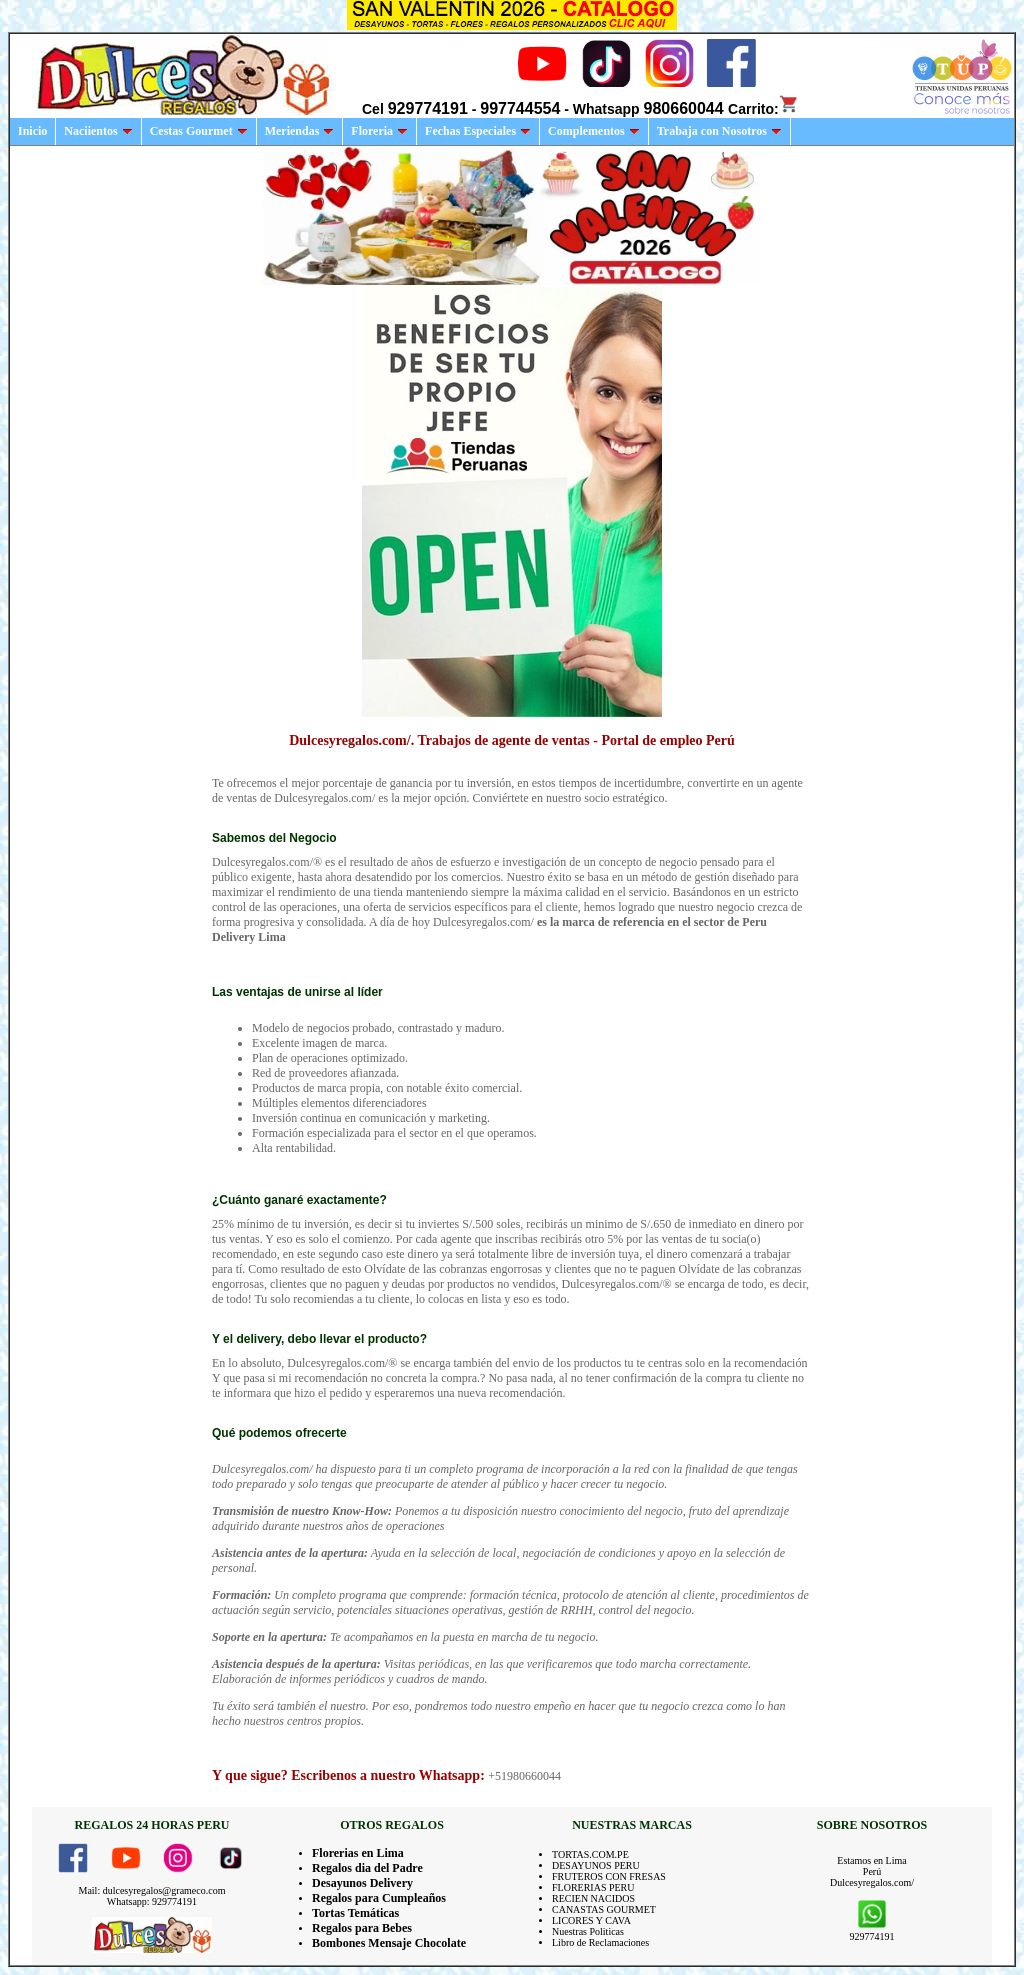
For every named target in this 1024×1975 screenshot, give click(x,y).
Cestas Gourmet (199, 131)
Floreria (379, 131)
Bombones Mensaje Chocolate (389, 1943)
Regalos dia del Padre (367, 1868)
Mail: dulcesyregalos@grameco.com (152, 1890)
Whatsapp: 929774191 (152, 1901)
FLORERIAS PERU (593, 1887)
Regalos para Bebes (362, 1928)
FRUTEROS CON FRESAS (609, 1876)
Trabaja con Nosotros (719, 131)
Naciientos (98, 131)
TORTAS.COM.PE (590, 1854)
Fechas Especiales (478, 131)
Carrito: (763, 109)
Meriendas (300, 131)
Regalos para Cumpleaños (379, 1898)
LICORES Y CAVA (591, 1920)
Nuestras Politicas (588, 1931)
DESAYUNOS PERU (596, 1865)
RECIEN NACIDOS (593, 1898)
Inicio (32, 131)
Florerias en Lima (358, 1853)
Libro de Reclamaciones (600, 1942)
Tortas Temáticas (355, 1913)
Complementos (594, 131)
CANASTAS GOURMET (604, 1909)
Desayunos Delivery (362, 1883)
